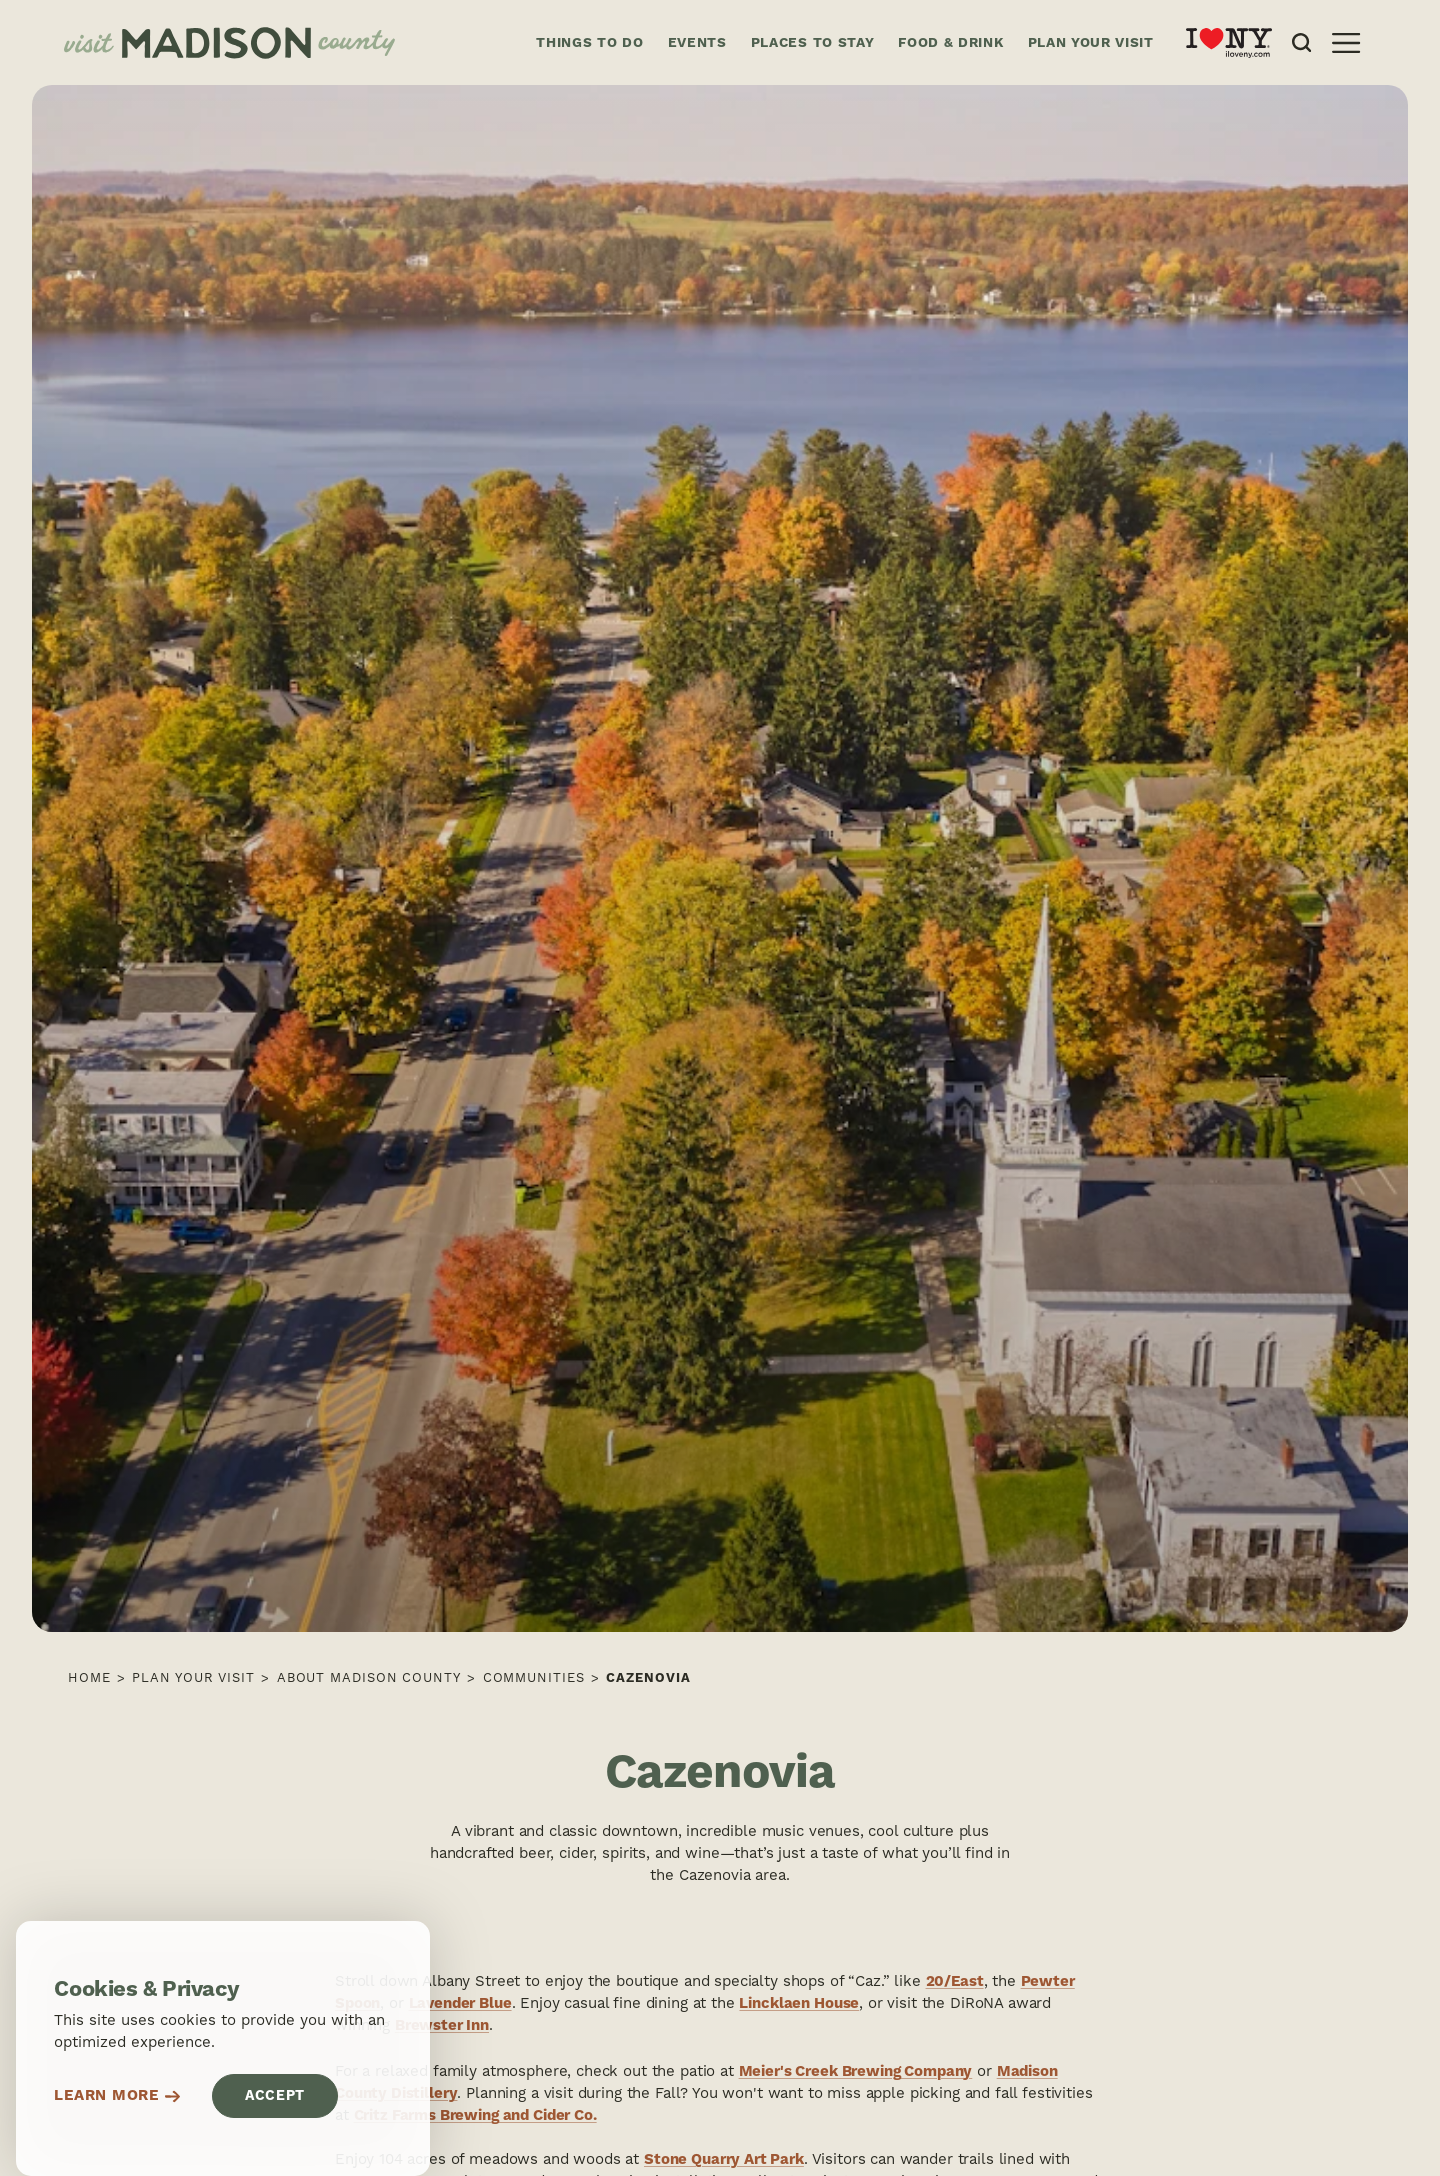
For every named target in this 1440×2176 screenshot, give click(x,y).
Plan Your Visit (1091, 43)
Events (697, 43)
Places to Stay (813, 43)
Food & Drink (950, 43)
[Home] (284, 43)
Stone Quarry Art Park (724, 2159)
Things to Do (589, 43)
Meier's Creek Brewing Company (856, 2071)
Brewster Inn (442, 2025)
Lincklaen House (799, 2003)
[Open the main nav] (1346, 43)
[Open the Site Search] (1301, 42)
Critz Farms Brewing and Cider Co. (475, 2115)
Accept (275, 2096)
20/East (955, 1981)
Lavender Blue (460, 2003)
